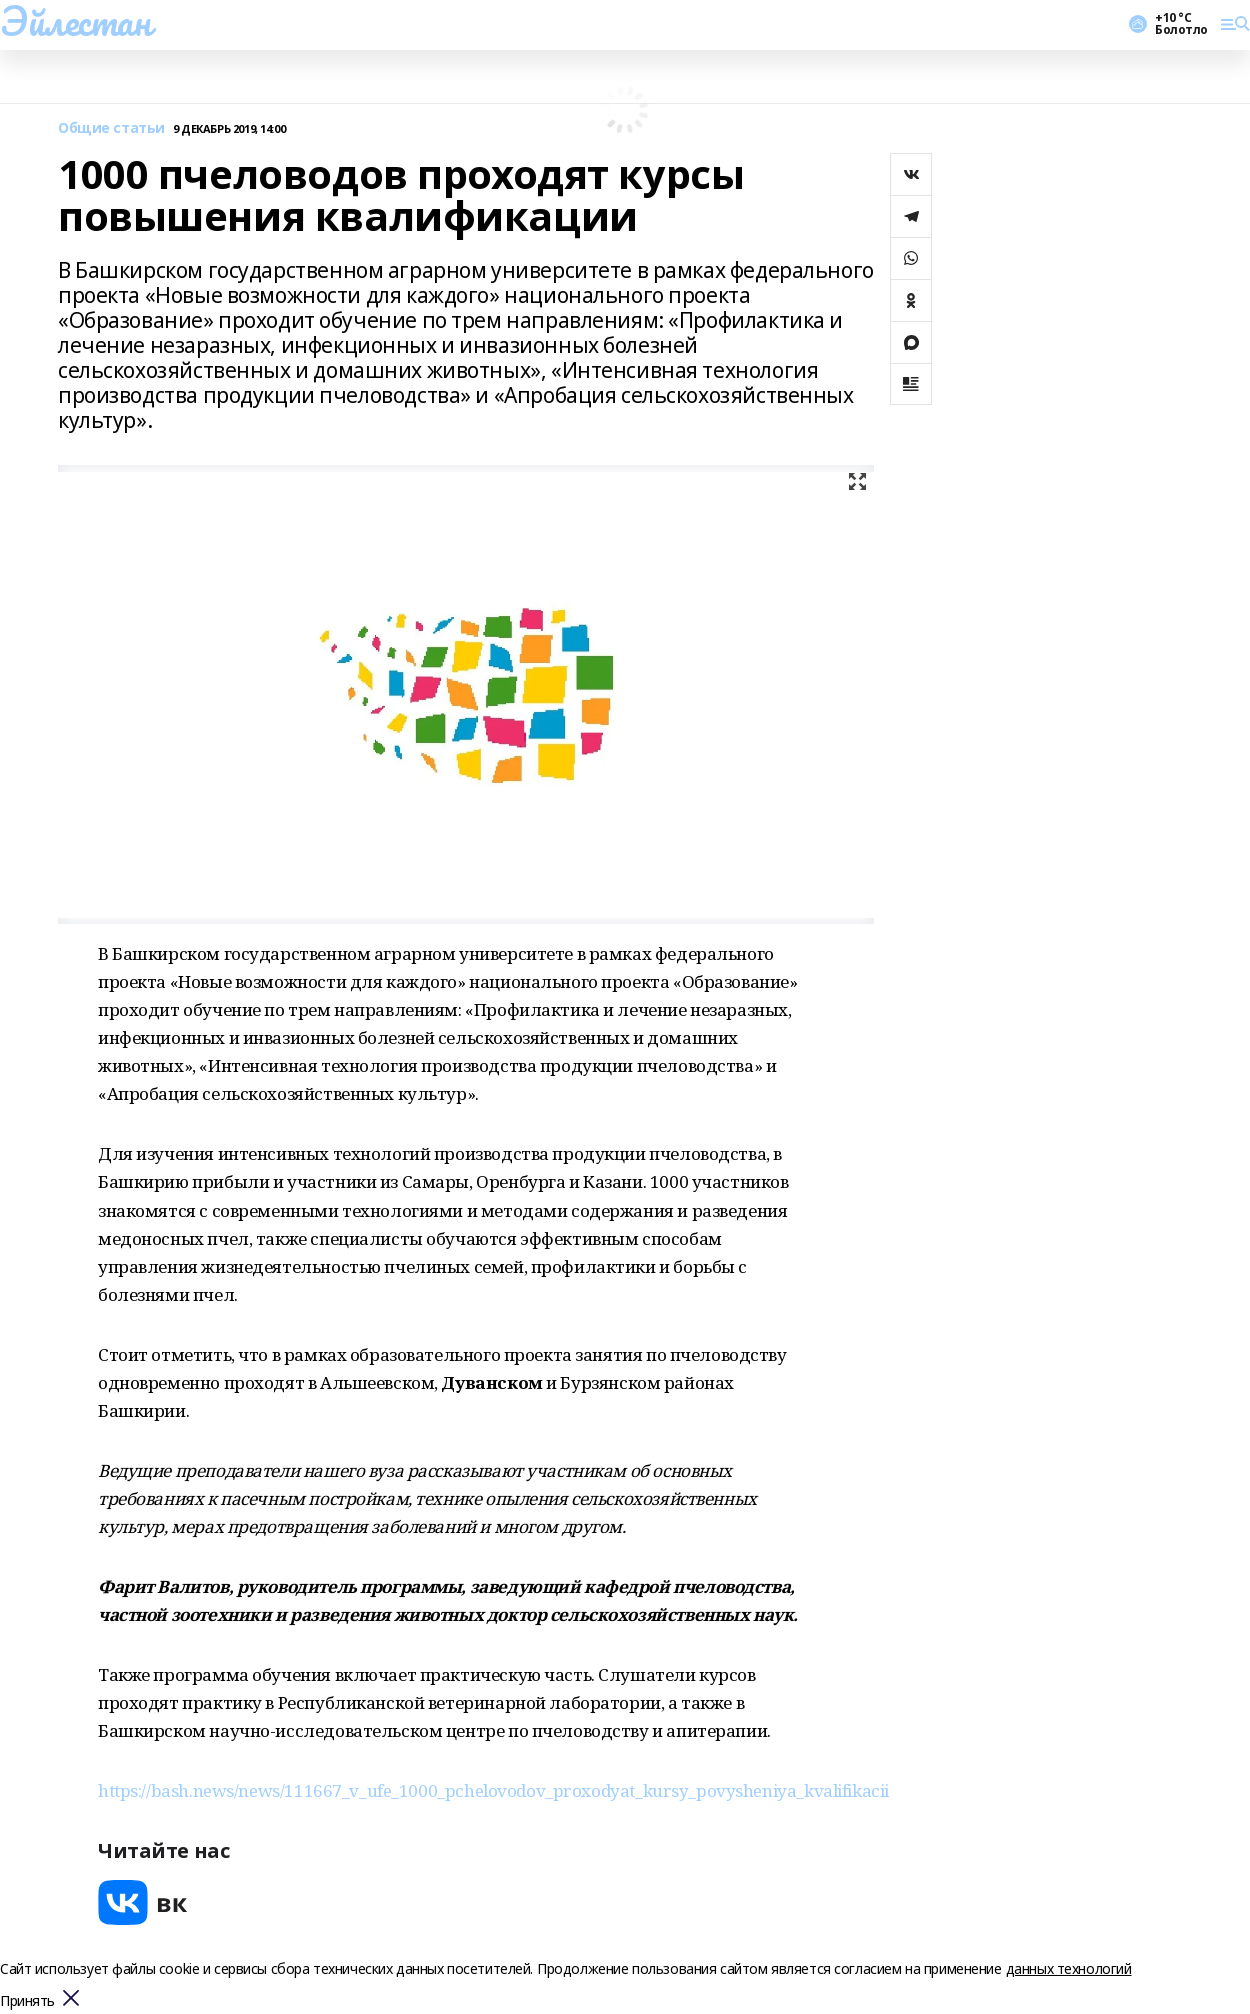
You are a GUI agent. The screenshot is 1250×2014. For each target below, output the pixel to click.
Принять (27, 2001)
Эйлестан (75, 21)
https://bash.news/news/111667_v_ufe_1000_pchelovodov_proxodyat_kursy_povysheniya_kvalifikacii (493, 1790)
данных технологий (1069, 1968)
